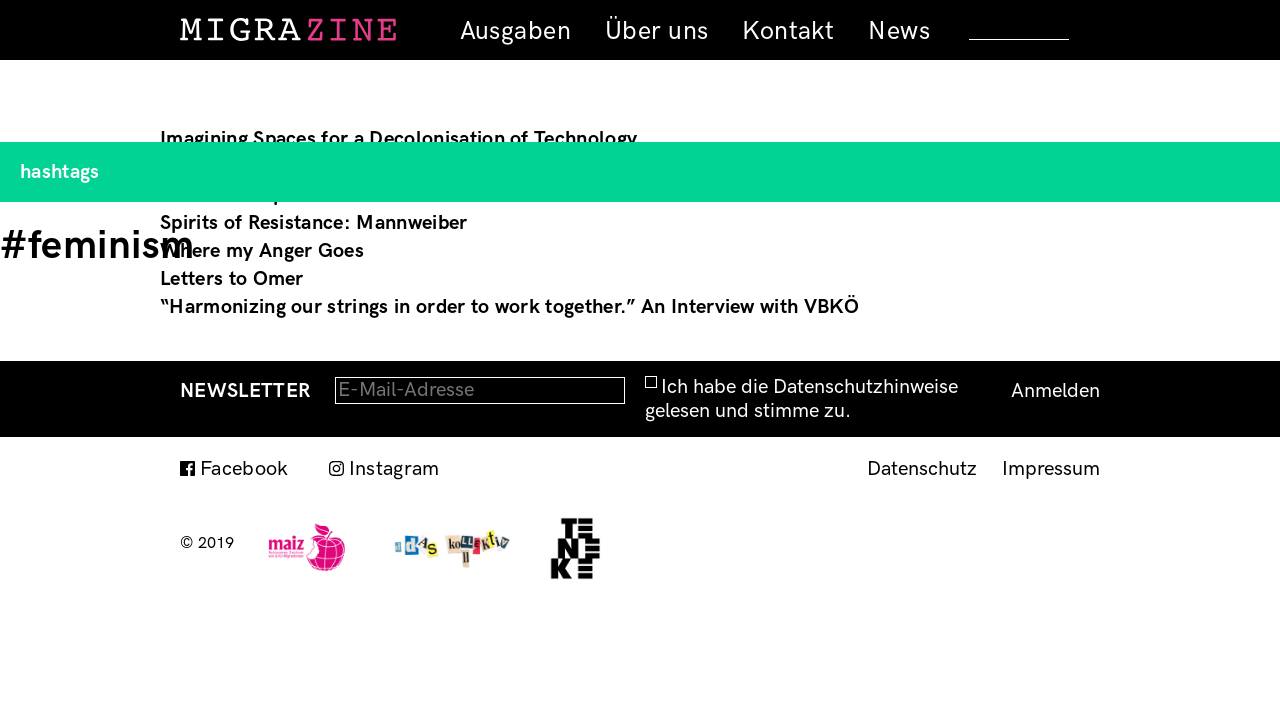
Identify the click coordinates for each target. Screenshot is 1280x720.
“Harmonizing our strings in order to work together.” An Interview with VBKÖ (509, 307)
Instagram (394, 469)
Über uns (656, 31)
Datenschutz (922, 469)
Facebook (244, 469)
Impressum (1051, 469)
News (899, 31)
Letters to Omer (232, 279)
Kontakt (788, 31)
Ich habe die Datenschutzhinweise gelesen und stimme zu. (801, 399)
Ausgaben (515, 31)
